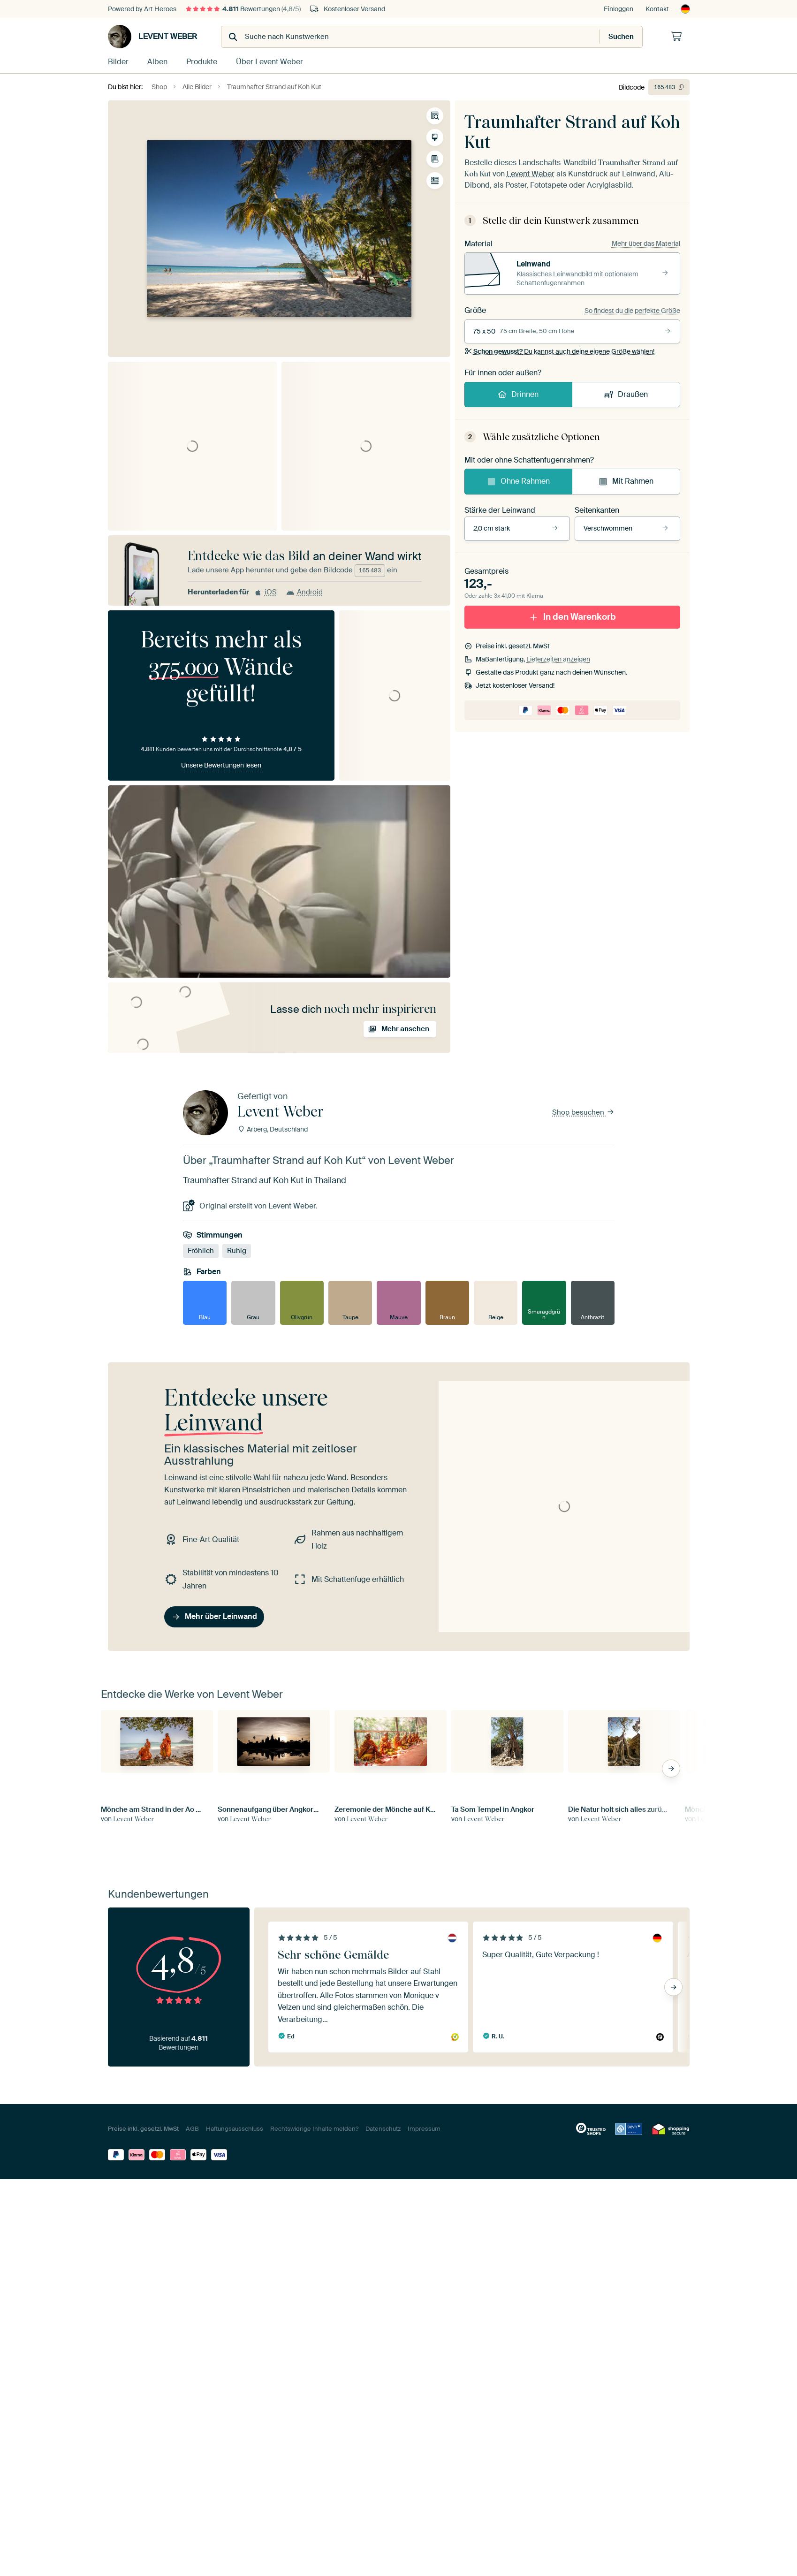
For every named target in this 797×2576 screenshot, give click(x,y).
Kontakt (657, 9)
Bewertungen (243, 9)
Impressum (424, 2129)
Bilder (118, 62)
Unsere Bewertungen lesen (221, 765)
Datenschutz (383, 2129)
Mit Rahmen (626, 481)
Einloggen (618, 9)
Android (304, 592)
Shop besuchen (583, 1112)
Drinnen (518, 394)
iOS (265, 592)
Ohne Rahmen (518, 481)
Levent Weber (152, 36)
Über (269, 62)
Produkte (201, 62)
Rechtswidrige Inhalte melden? (314, 2129)
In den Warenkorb (572, 617)
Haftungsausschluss (234, 2129)
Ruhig (236, 1251)
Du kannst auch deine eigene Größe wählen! (559, 351)
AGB (192, 2129)
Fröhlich (201, 1251)
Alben (157, 62)
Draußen (626, 394)
